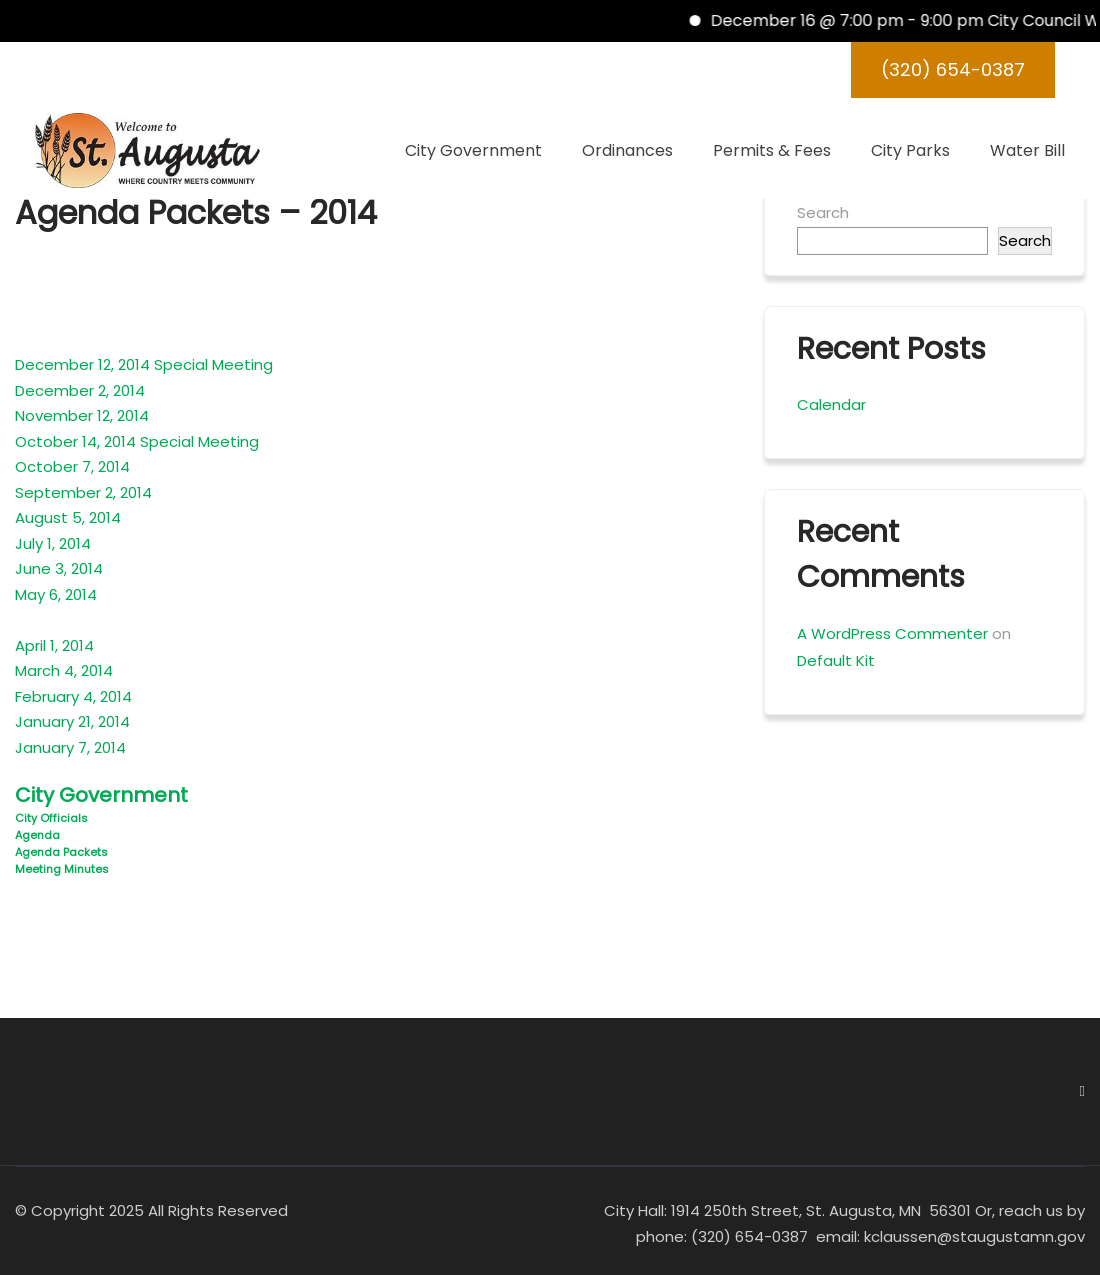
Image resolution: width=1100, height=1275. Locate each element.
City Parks (910, 150)
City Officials (51, 818)
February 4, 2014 (73, 696)
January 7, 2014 (70, 747)
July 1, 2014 (53, 543)
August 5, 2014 (68, 517)
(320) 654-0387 (953, 69)
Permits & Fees (772, 150)
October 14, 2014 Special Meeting (137, 441)
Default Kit (836, 660)
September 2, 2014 (83, 492)
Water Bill (1027, 150)
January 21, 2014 (72, 721)
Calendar (831, 404)
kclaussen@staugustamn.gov (972, 1236)
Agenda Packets (61, 852)
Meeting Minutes (62, 869)
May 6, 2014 (56, 594)
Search (823, 212)
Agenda (37, 835)
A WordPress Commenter (892, 633)
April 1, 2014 (54, 645)
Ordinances (627, 150)
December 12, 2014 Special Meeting (144, 364)
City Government (473, 150)
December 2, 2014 (80, 390)
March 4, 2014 (64, 670)
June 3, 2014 (59, 568)
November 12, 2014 (82, 415)
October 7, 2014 (72, 466)
